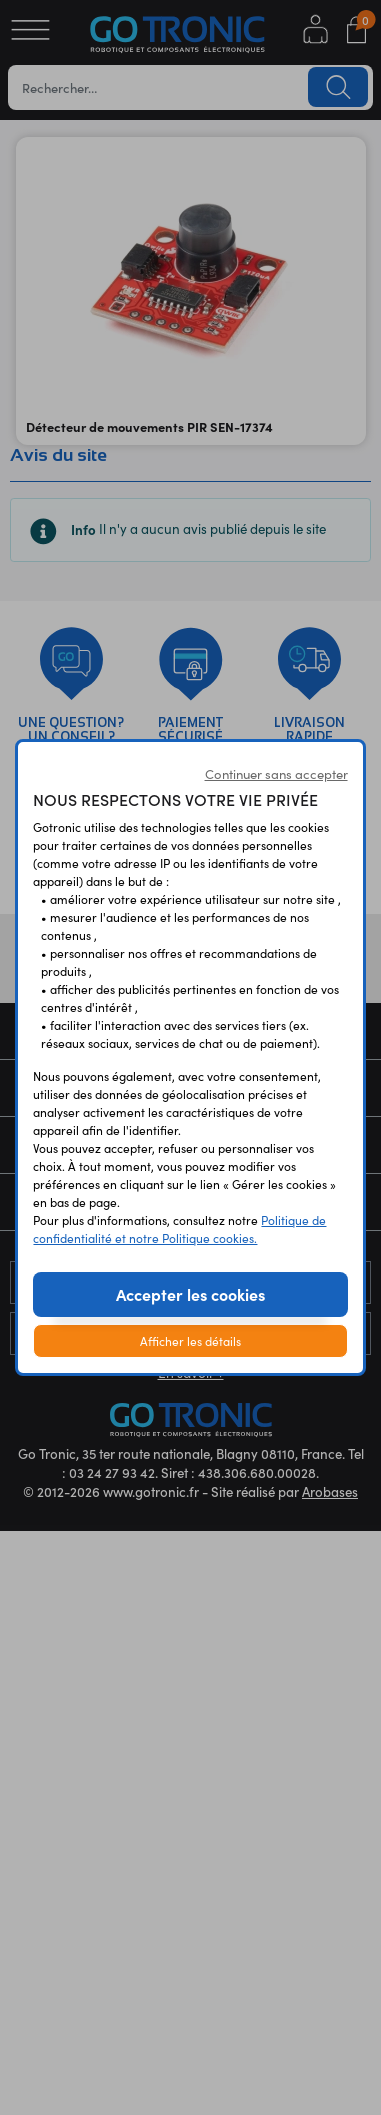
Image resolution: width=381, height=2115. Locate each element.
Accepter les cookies (190, 1294)
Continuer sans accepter (276, 774)
